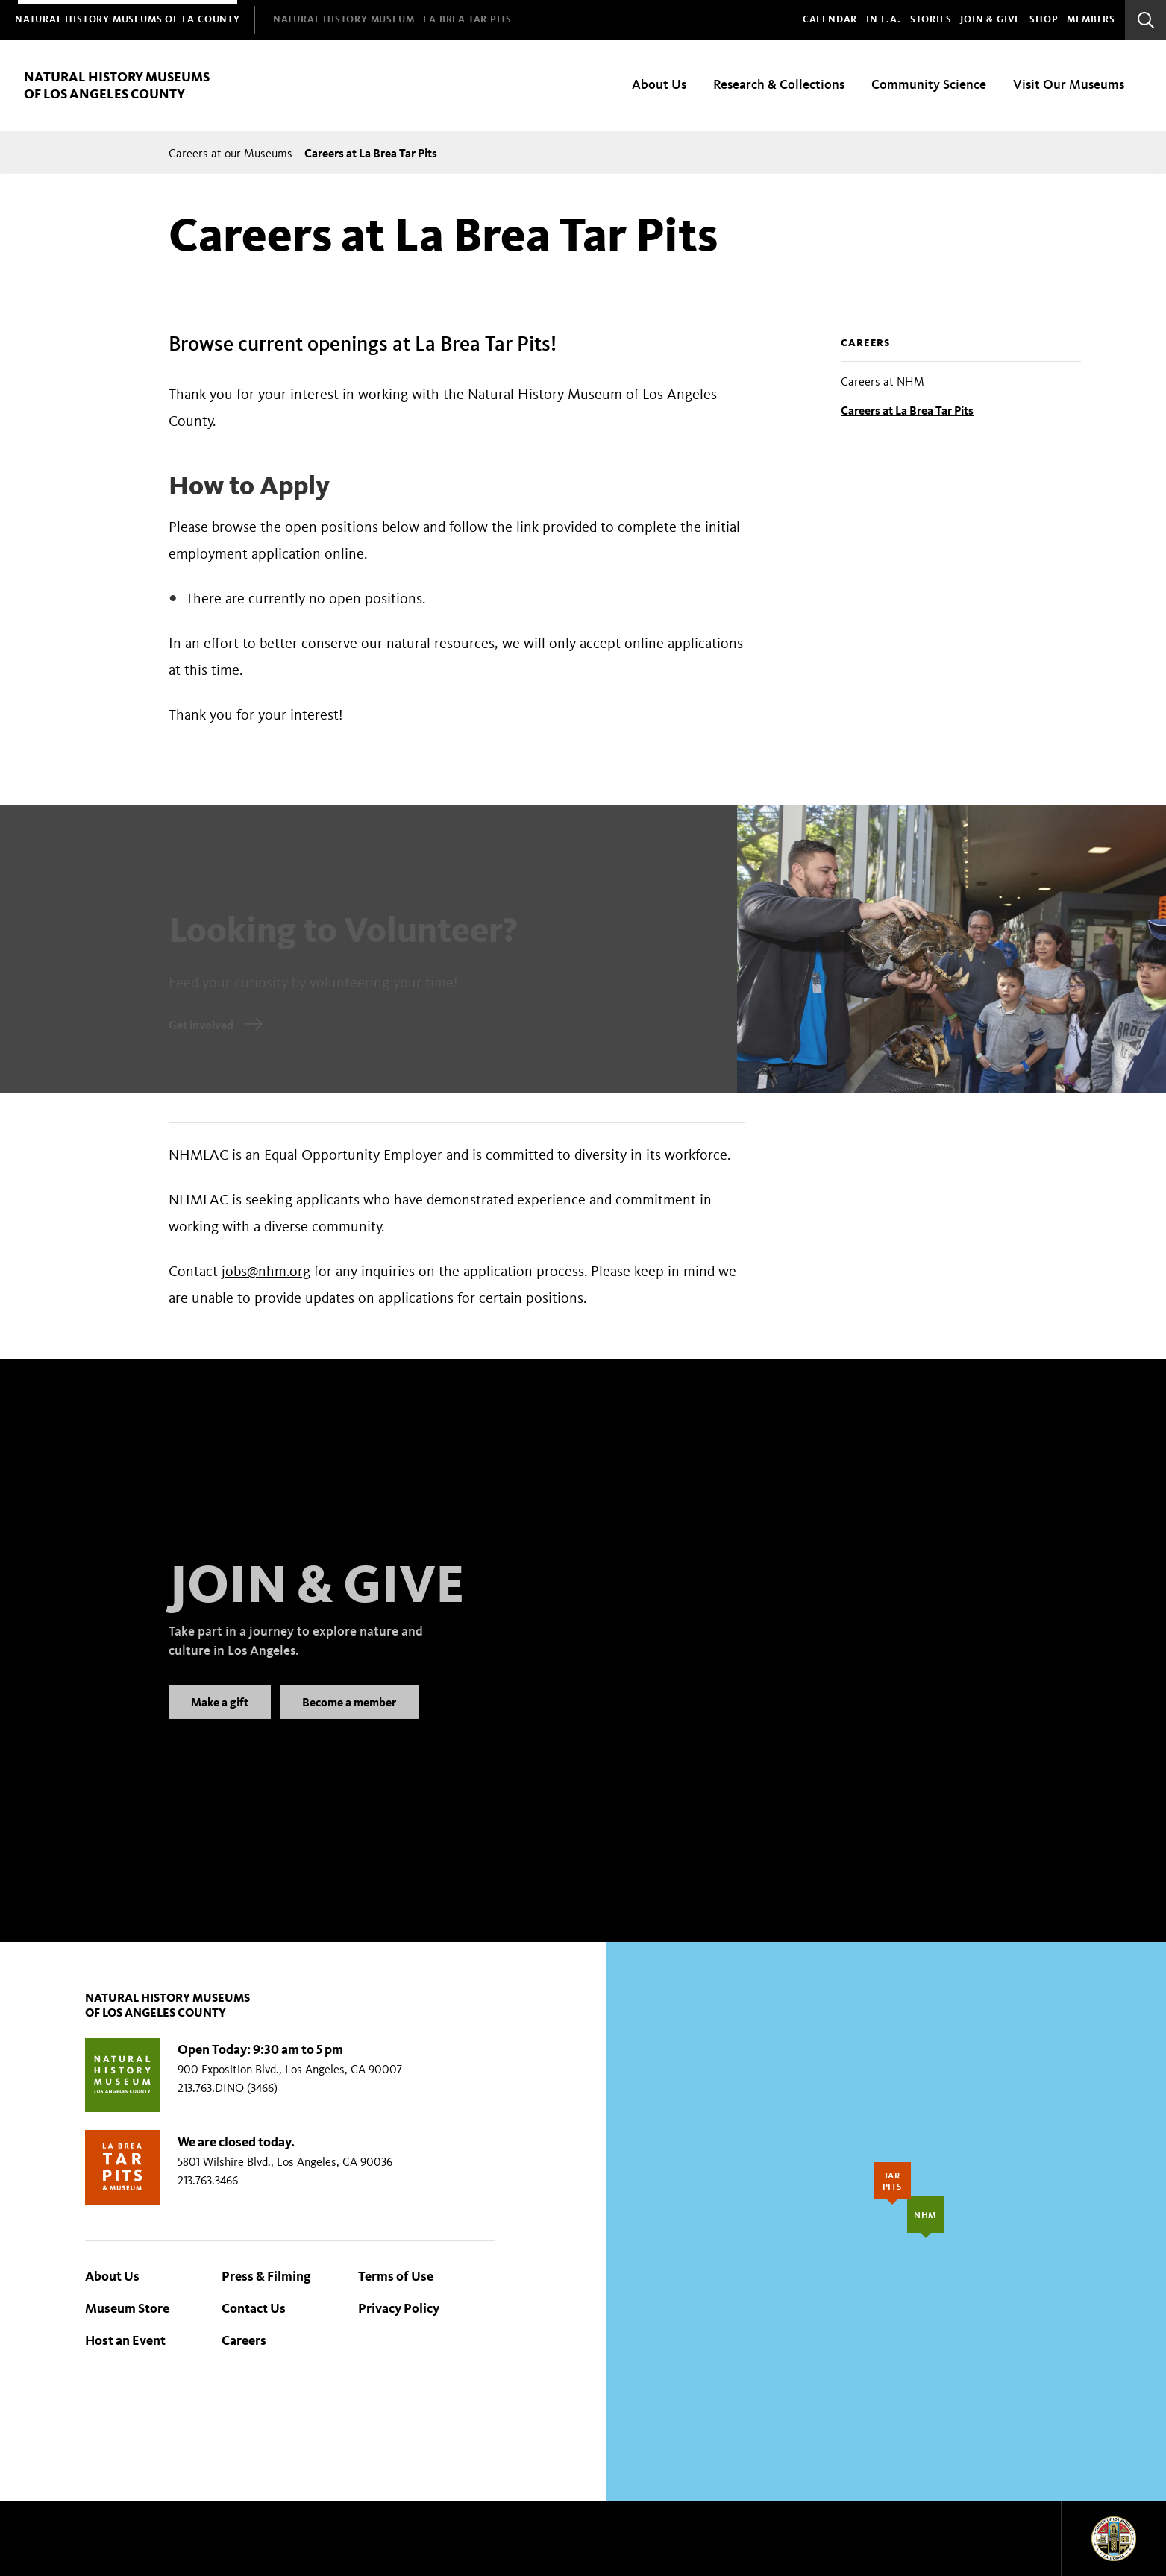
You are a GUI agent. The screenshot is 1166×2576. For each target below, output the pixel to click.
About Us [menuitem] (659, 84)
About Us (112, 2276)
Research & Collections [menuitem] (778, 84)
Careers (865, 342)
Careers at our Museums (230, 153)
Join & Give (990, 19)
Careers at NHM (882, 381)
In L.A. (883, 19)
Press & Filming (266, 2276)
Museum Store (127, 2308)
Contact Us (254, 2308)
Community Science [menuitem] (928, 84)
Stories (931, 19)
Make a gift (219, 1719)
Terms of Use (395, 2276)
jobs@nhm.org (266, 1271)
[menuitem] (127, 20)
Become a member (349, 1719)
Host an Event (125, 2340)
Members (1091, 19)
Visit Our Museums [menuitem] (1068, 84)
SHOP (1043, 19)
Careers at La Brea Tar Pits (907, 410)
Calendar (830, 19)
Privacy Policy (398, 2308)
